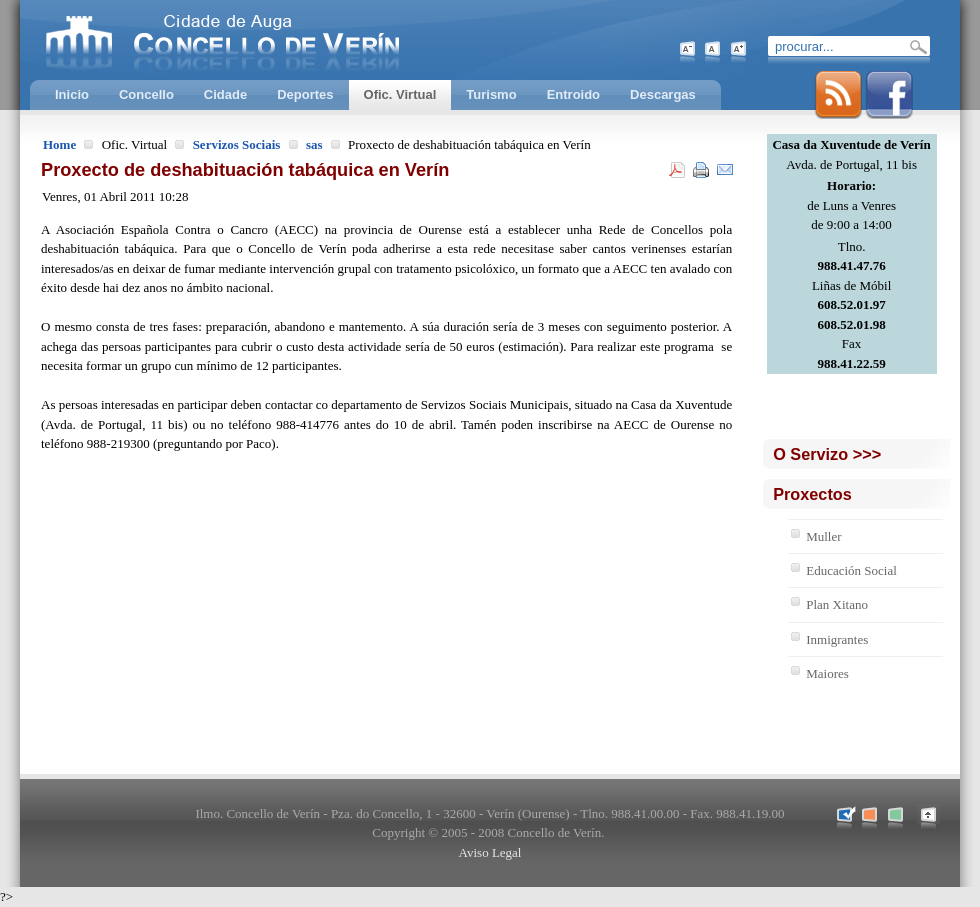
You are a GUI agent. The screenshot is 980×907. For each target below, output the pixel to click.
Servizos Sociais (237, 144)
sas (314, 144)
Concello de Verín (305, 40)
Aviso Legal (490, 852)
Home (59, 144)
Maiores (827, 673)
